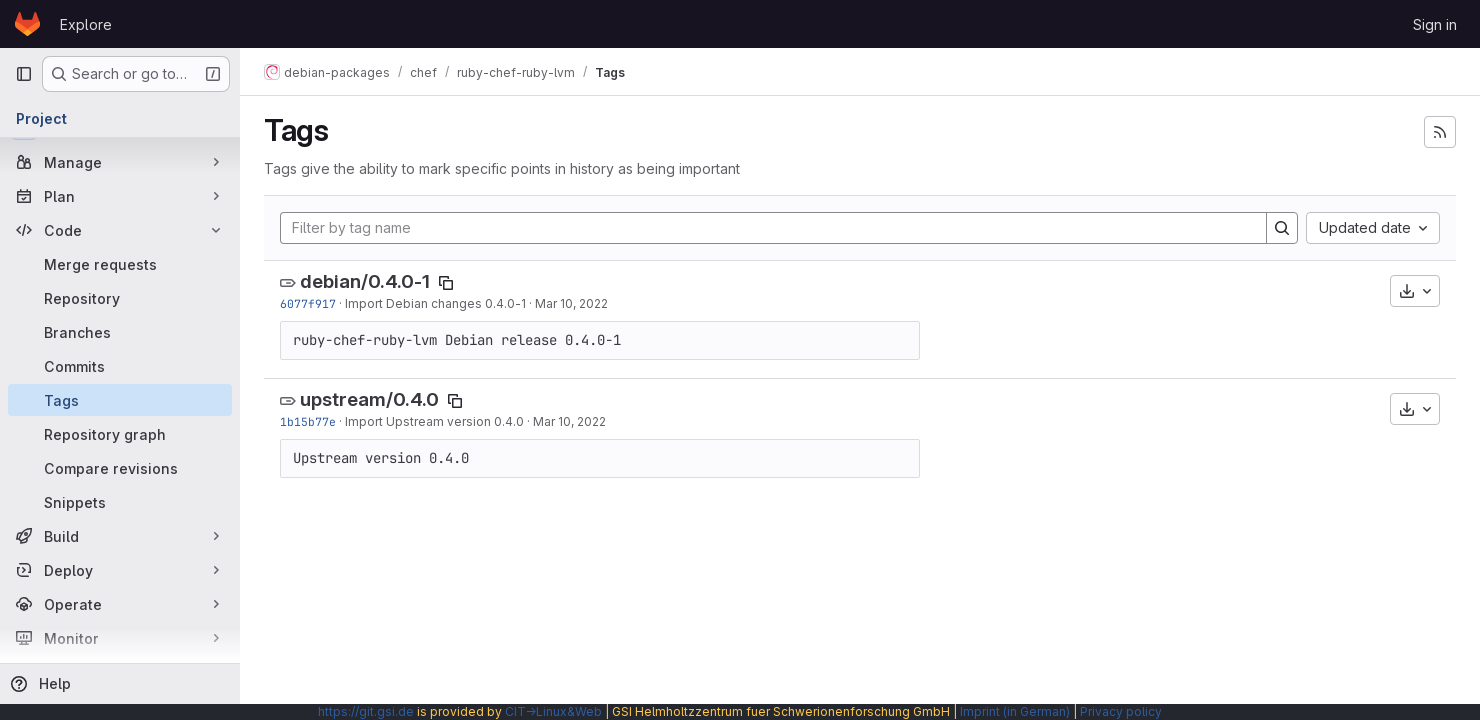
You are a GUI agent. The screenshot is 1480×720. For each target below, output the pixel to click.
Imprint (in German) (1015, 711)
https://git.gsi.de (366, 711)
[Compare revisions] (120, 468)
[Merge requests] (120, 264)
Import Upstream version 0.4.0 (434, 421)
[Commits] (120, 366)
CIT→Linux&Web (553, 711)
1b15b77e (308, 421)
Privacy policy (1121, 711)
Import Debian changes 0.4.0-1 (435, 303)
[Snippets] (120, 502)
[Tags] (120, 400)
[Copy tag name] (446, 283)
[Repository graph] (120, 434)
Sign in (1435, 24)
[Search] (1282, 228)
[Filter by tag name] (773, 228)
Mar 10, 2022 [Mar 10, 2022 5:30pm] (571, 303)
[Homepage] (27, 24)
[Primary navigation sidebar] (24, 74)
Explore (86, 24)
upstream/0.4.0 (369, 399)
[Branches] (120, 332)
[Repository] (120, 298)
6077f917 (308, 303)
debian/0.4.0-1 (365, 281)
